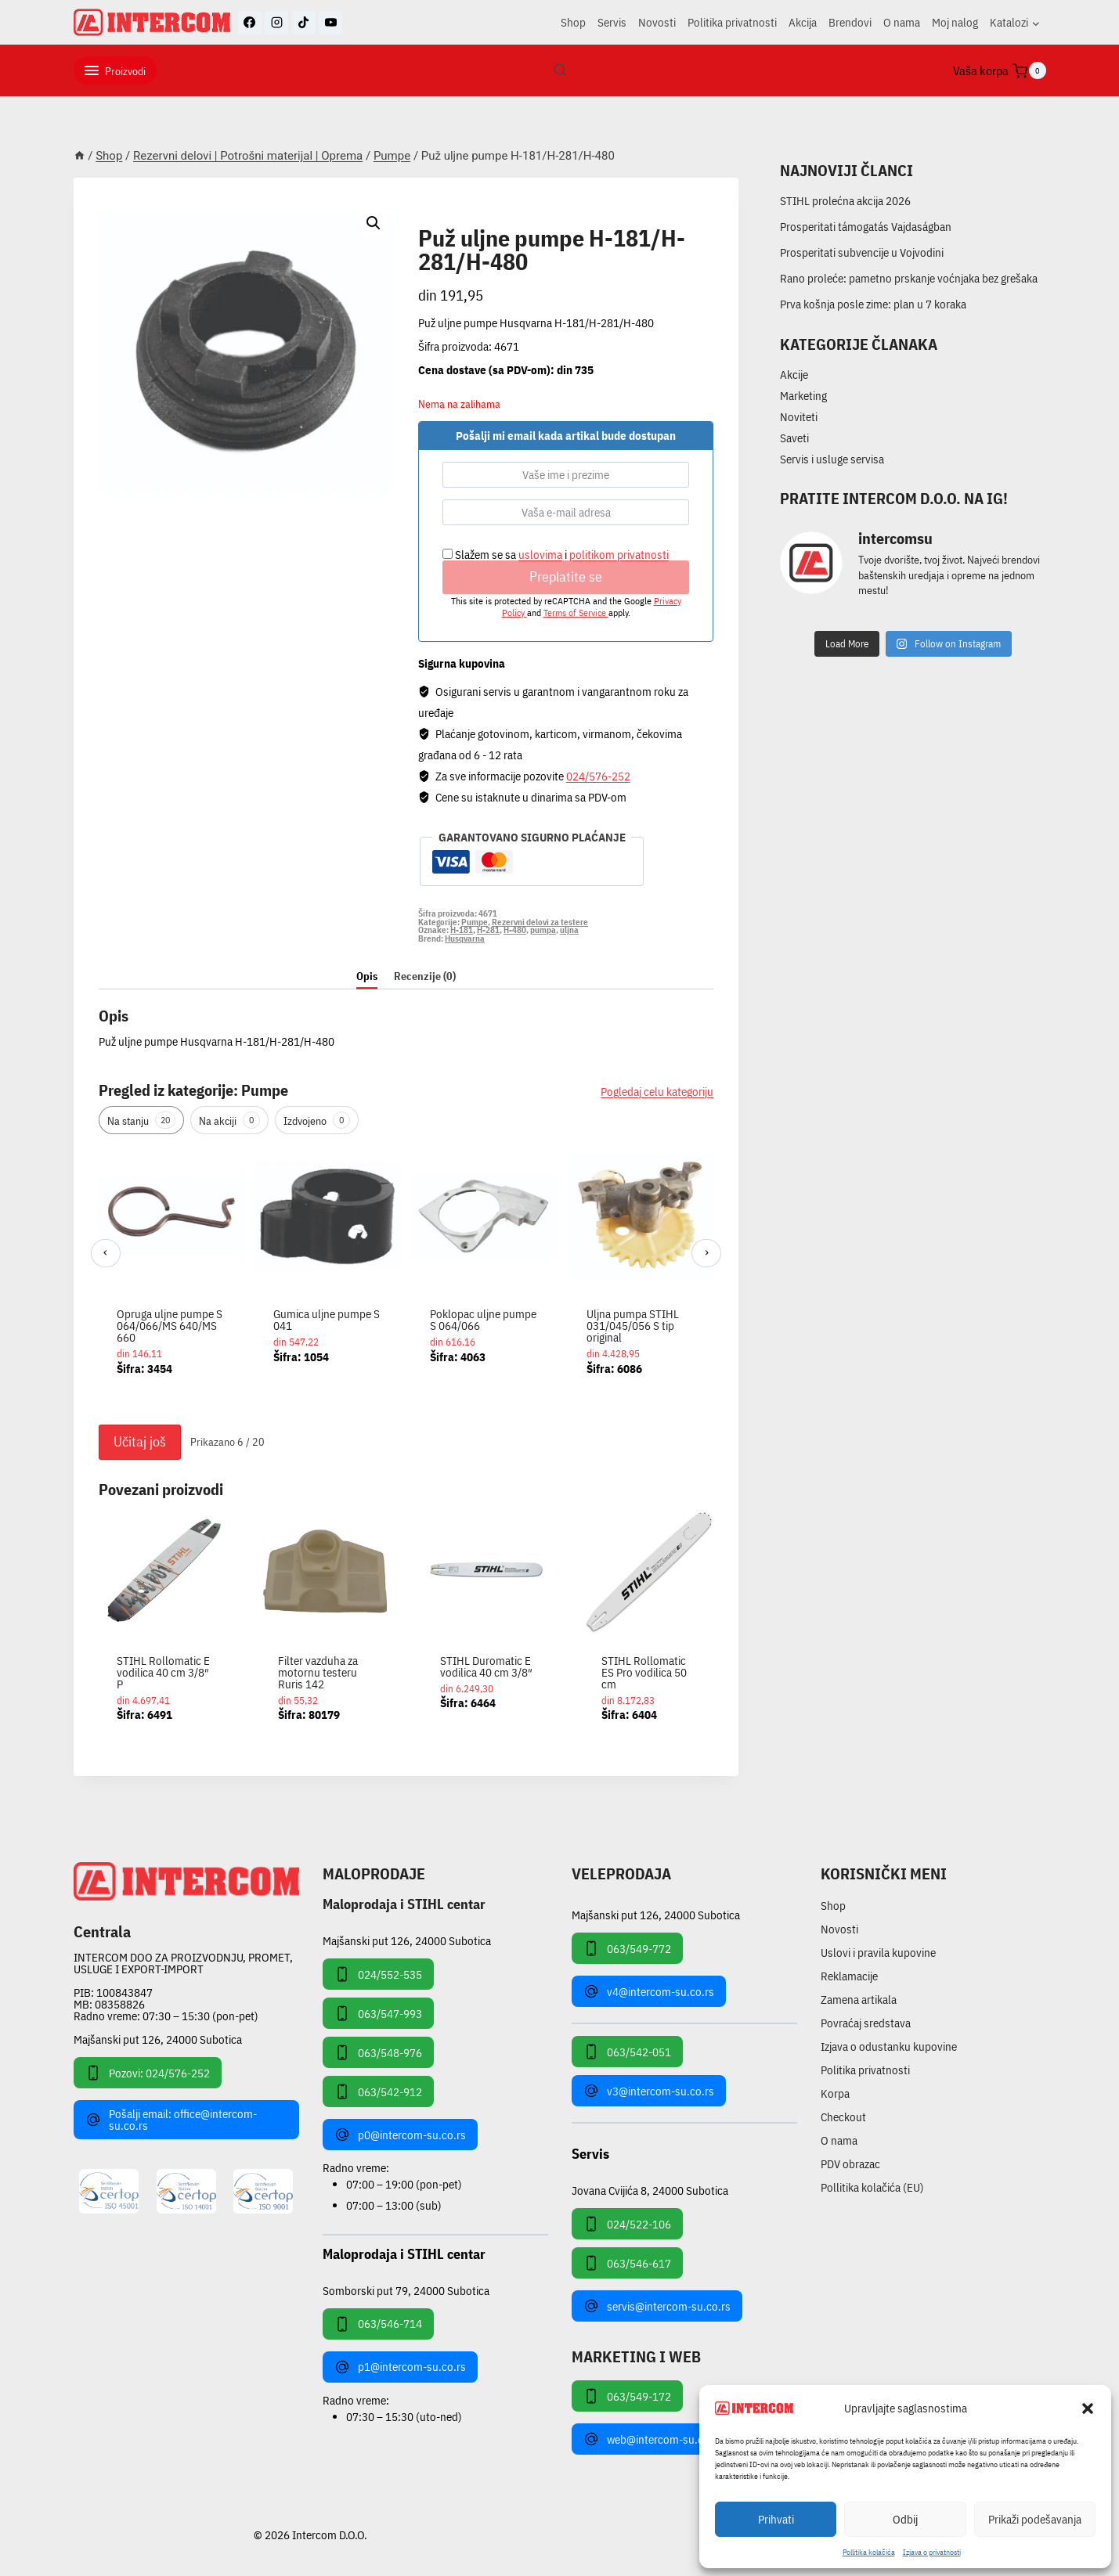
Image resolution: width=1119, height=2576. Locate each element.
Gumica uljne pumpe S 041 (326, 1319)
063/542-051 (627, 2051)
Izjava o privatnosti (932, 2552)
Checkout (843, 2116)
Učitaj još (140, 1441)
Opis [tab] (366, 976)
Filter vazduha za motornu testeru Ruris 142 (318, 1672)
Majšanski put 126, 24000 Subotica (158, 2039)
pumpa (543, 929)
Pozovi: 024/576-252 (147, 2073)
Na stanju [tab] (141, 1120)
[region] (406, 1280)
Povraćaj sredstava (866, 2023)
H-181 (461, 929)
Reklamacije (849, 1976)
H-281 (488, 929)
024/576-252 (598, 776)
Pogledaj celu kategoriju (657, 1091)
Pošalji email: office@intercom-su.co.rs (171, 2119)
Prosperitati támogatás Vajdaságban (865, 226)
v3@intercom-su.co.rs (648, 2091)
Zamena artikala (859, 1999)
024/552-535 (378, 1974)
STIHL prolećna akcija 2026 (845, 200)
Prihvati (776, 2519)
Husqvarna (465, 938)
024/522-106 (627, 2224)
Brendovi (850, 22)
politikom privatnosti (619, 554)
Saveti (794, 438)
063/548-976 (378, 2052)
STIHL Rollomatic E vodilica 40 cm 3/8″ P (163, 1672)
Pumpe (439, 220)
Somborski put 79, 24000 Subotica (406, 2290)
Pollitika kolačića (869, 2552)
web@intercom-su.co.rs (652, 2439)
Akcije (794, 374)
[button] (1088, 2408)
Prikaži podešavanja (1034, 2519)
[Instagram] (276, 22)
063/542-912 (378, 2091)
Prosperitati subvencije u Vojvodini (862, 252)
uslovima (540, 554)
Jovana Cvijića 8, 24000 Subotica (650, 2189)
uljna (569, 929)
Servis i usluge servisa (832, 459)
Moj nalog (955, 22)
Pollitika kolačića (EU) (872, 2187)
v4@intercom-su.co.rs (648, 1991)
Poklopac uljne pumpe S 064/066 (483, 1319)
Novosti (657, 22)
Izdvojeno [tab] (316, 1120)
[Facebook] (250, 22)
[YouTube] (330, 22)
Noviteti (799, 416)
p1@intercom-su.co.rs (400, 2367)
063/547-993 (378, 2013)
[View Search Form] (560, 70)
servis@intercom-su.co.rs (657, 2306)
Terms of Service (575, 612)
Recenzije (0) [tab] (425, 976)
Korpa (835, 2093)
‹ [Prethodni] (105, 1252)
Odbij (905, 2519)
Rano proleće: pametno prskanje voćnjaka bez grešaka (909, 278)
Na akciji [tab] (229, 1120)
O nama (901, 22)
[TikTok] (304, 22)
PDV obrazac (850, 2163)
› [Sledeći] (707, 1252)
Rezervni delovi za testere (540, 922)
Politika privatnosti (732, 22)
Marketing (803, 395)
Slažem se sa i (555, 554)
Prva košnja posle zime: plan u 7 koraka (873, 304)
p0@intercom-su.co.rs (400, 2134)
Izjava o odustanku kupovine (889, 2046)
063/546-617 (627, 2263)
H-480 (515, 929)
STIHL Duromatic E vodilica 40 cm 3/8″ (486, 1666)
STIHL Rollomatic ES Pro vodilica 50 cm (644, 1672)
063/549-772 (627, 1948)
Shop (573, 22)
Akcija (803, 22)
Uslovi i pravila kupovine (878, 1952)
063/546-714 (378, 2324)
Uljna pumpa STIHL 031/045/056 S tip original (633, 1325)
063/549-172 (627, 2396)
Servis (611, 22)
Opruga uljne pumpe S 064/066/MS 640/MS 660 (169, 1325)
